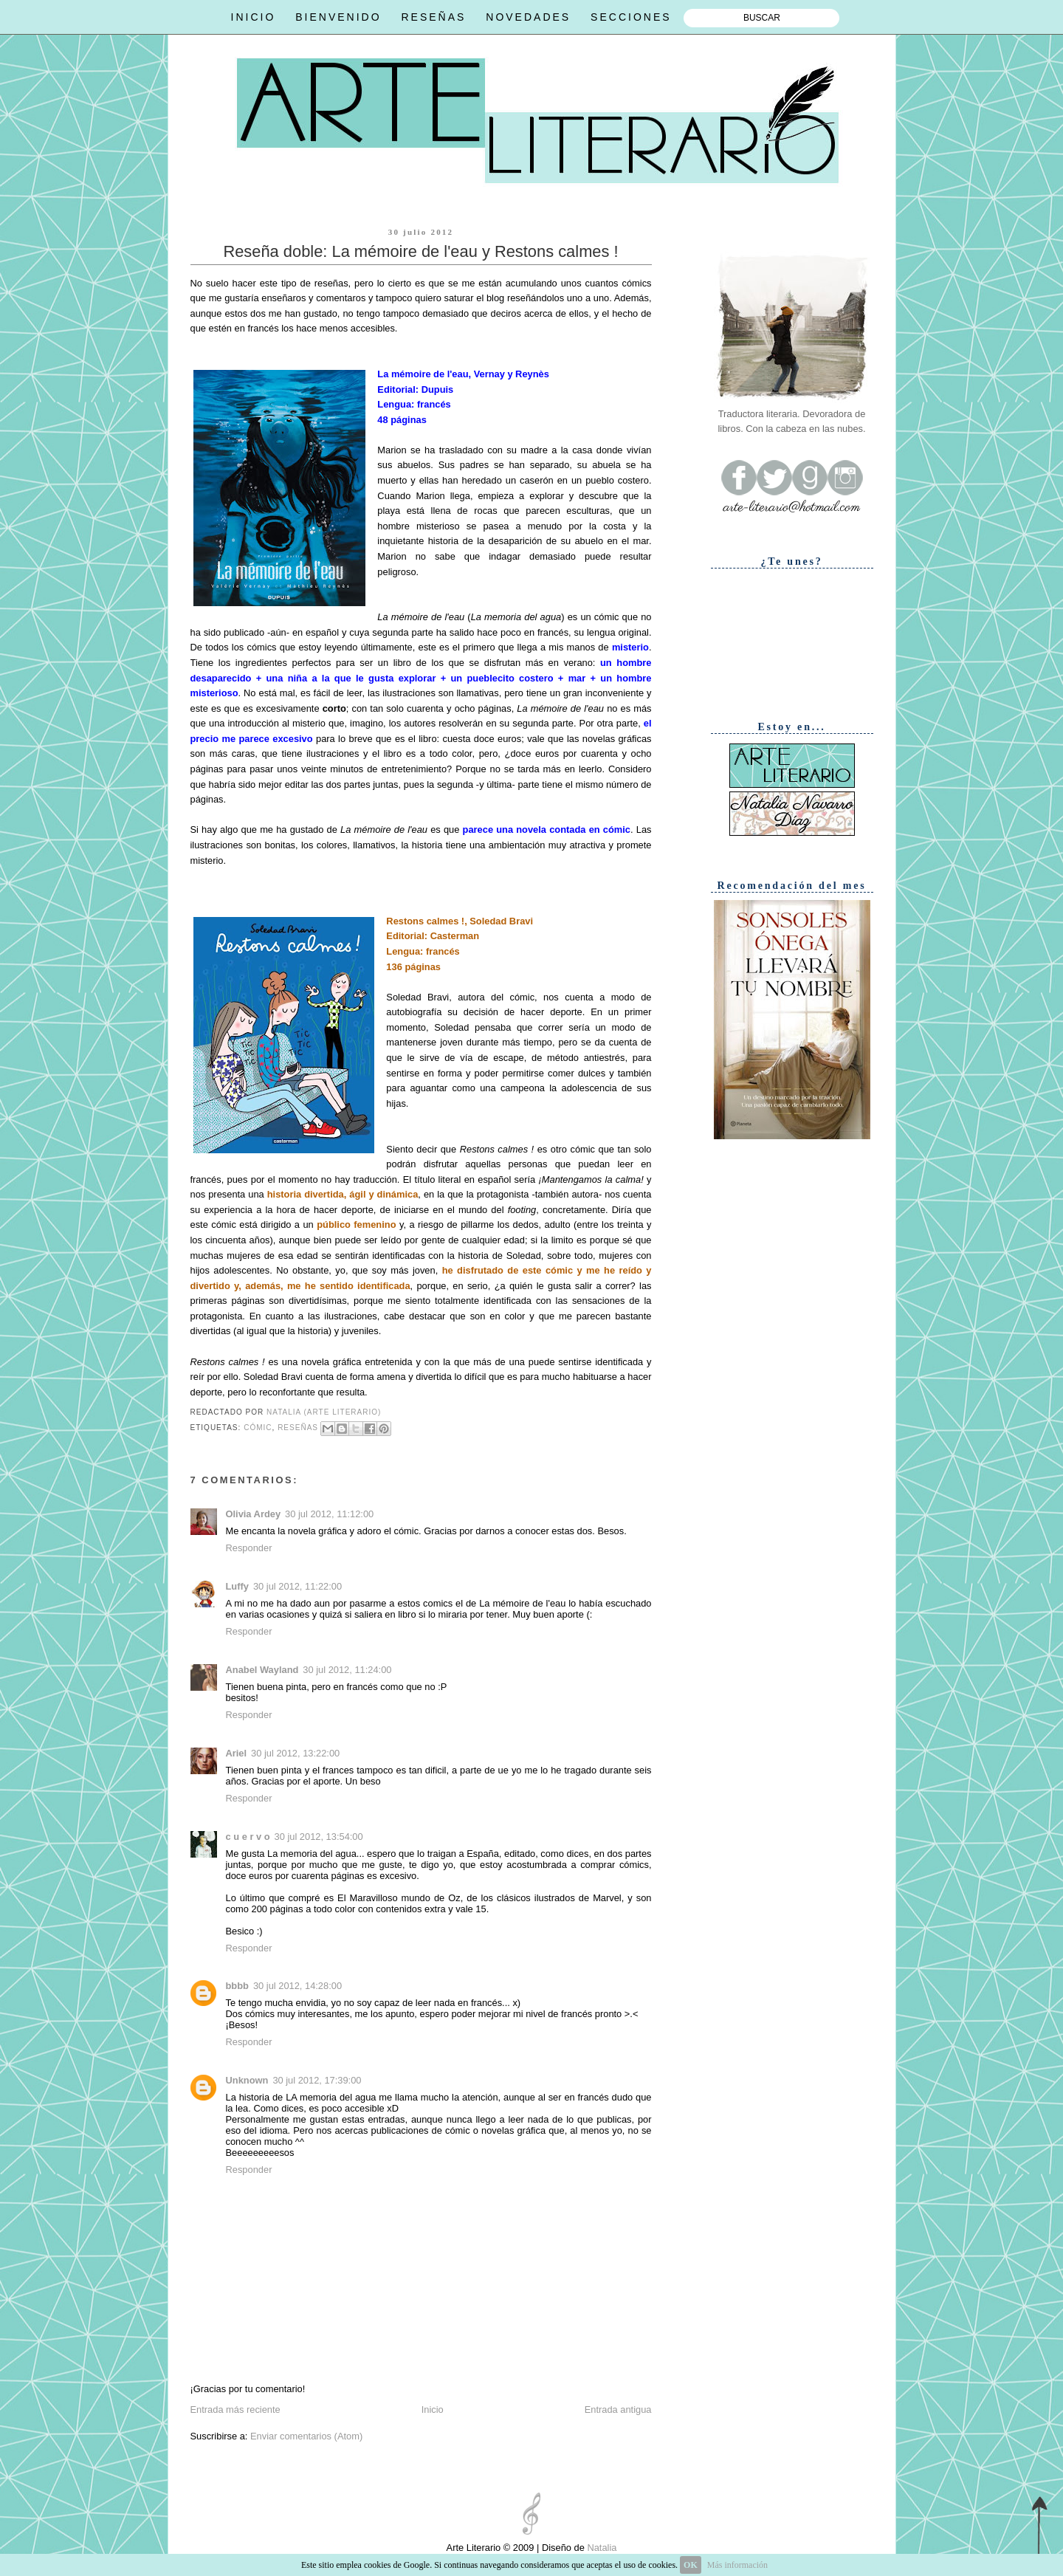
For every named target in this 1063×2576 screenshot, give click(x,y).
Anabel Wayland (262, 1669)
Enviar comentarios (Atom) (306, 2436)
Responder (249, 1547)
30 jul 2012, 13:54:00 (319, 1836)
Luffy (237, 1586)
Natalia (601, 2547)
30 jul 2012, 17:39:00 (316, 2080)
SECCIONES (631, 17)
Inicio (433, 2409)
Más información (737, 2565)
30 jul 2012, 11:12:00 (329, 1513)
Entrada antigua (618, 2409)
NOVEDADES (528, 17)
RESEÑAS (433, 17)
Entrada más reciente (235, 2409)
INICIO (253, 17)
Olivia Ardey (253, 1513)
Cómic (258, 1427)
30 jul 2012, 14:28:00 (297, 1985)
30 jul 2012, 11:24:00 (347, 1669)
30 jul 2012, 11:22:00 (297, 1586)
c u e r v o (248, 1836)
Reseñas (298, 1427)
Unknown (247, 2080)
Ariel (236, 1753)
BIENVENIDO (338, 17)
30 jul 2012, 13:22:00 (295, 1753)
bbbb (237, 1985)
